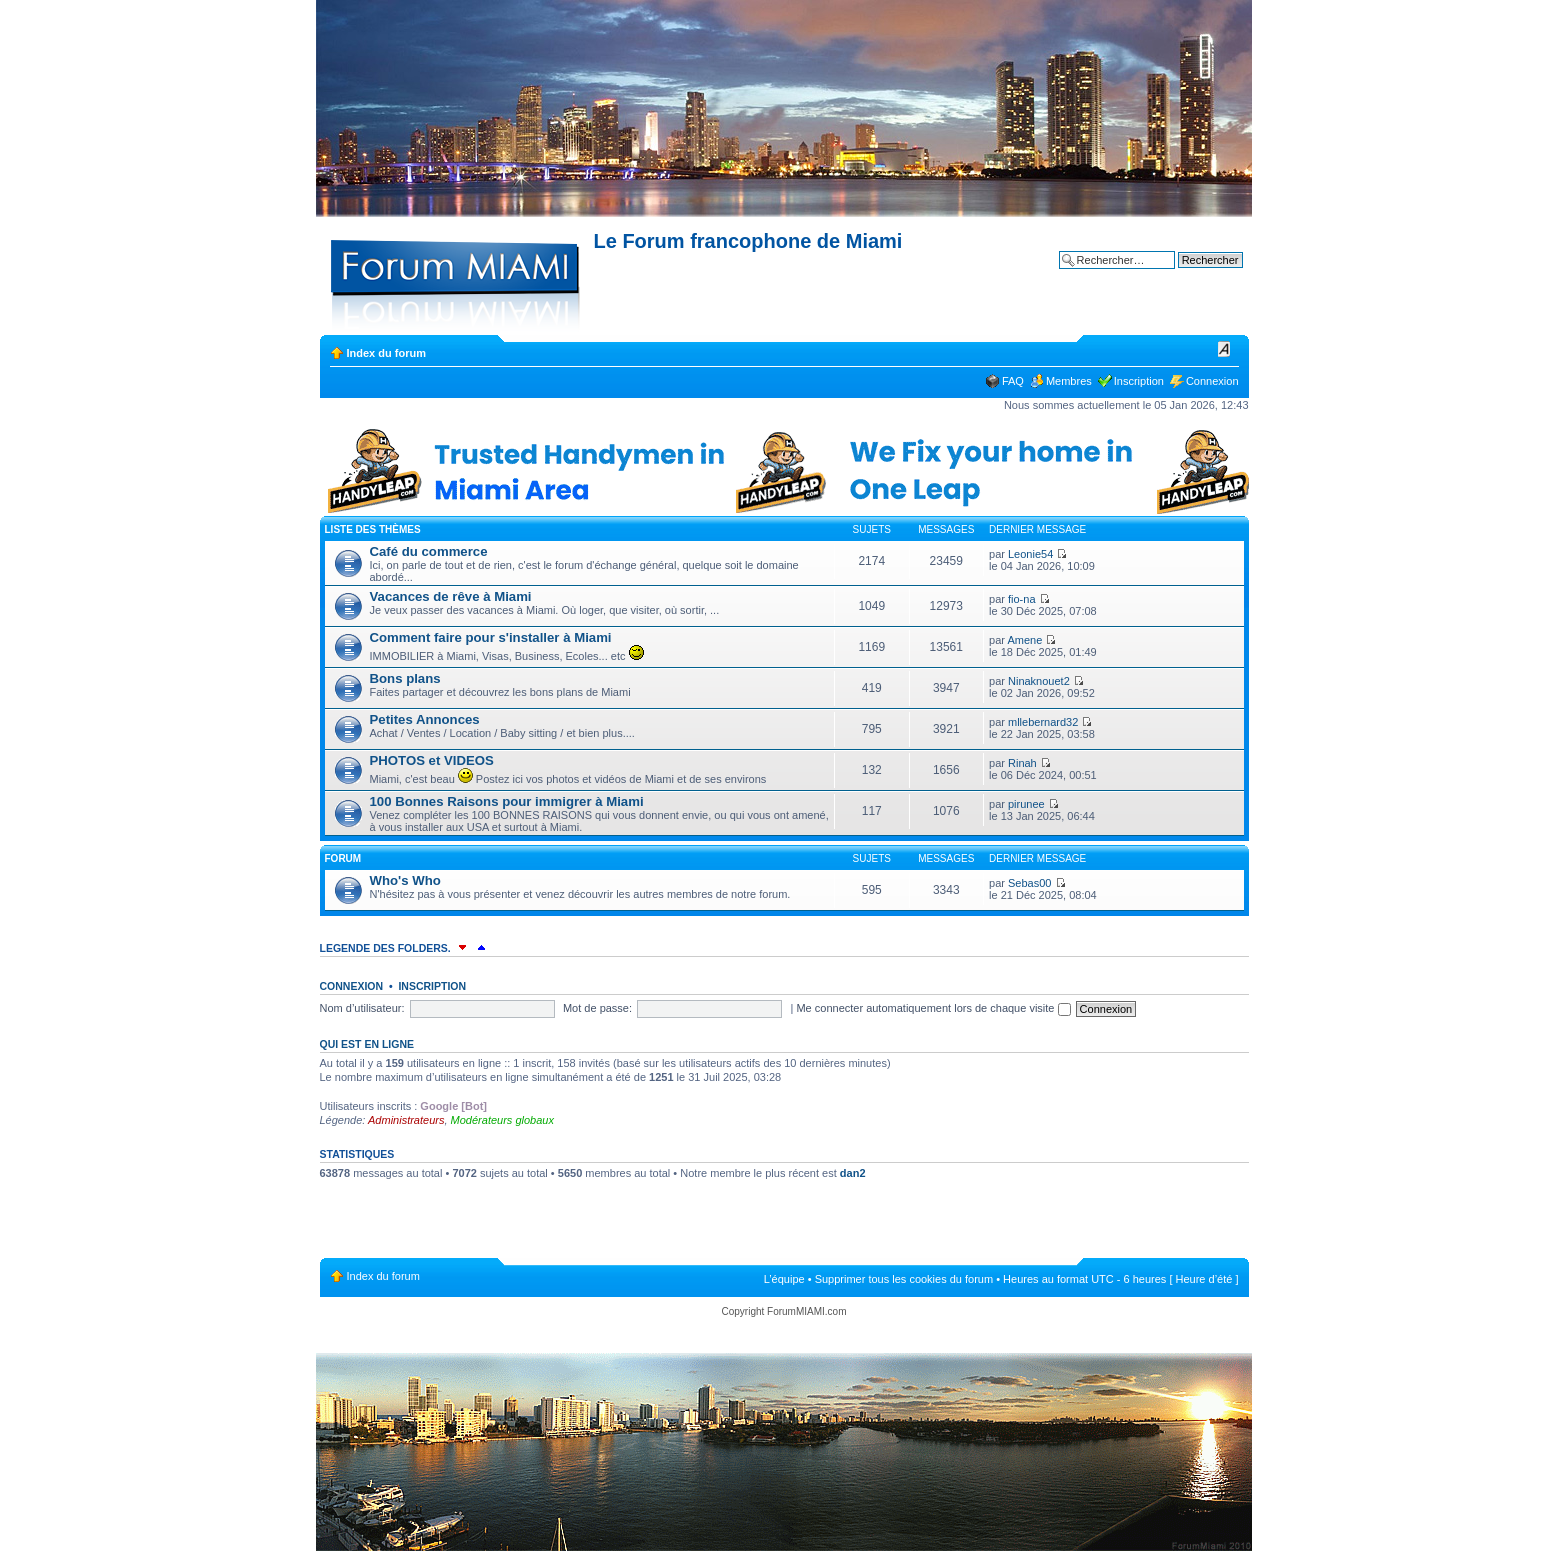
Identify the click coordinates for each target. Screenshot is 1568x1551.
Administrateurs (406, 1120)
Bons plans (405, 678)
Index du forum (386, 353)
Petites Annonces (425, 719)
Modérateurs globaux (502, 1120)
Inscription (1139, 381)
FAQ (1013, 381)
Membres (1069, 381)
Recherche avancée (1194, 275)
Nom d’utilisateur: (362, 1008)
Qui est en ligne (367, 1044)
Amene (1024, 640)
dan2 (853, 1173)
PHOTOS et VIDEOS (432, 760)
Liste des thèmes (373, 529)
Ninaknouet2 (1039, 681)
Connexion (1212, 381)
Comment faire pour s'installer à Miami (491, 637)
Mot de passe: (597, 1008)
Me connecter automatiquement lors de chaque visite (933, 1008)
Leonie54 (1030, 554)
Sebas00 (1029, 883)
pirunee (1026, 804)
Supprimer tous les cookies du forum (904, 1279)
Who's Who (405, 880)
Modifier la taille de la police (1224, 349)
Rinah (1022, 763)
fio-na (1022, 599)
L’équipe (784, 1279)
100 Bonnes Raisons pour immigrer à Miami (507, 801)
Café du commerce (429, 551)
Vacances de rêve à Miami (451, 596)
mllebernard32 (1043, 722)
